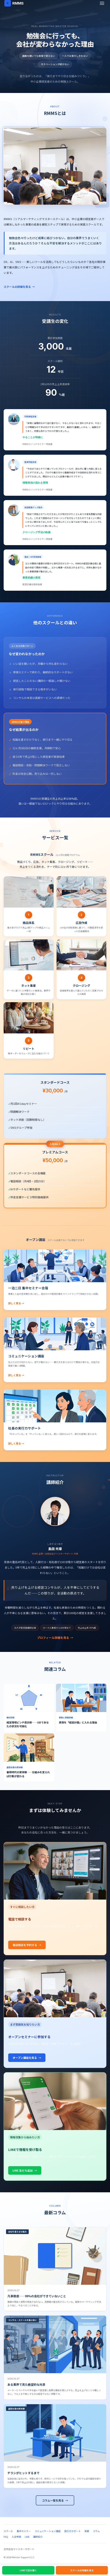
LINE (27, 2536)
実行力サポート (72, 2531)
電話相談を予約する (27, 1947)
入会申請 (16, 2536)
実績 (86, 2531)
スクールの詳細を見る (19, 290)
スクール (8, 2531)
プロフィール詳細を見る (55, 1640)
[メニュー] (102, 3)
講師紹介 (38, 2536)
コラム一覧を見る (55, 2503)
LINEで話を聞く (28, 2570)
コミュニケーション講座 (48, 2531)
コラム (96, 2531)
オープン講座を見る (27, 2061)
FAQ (6, 2536)
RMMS (14, 3)
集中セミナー (24, 2531)
